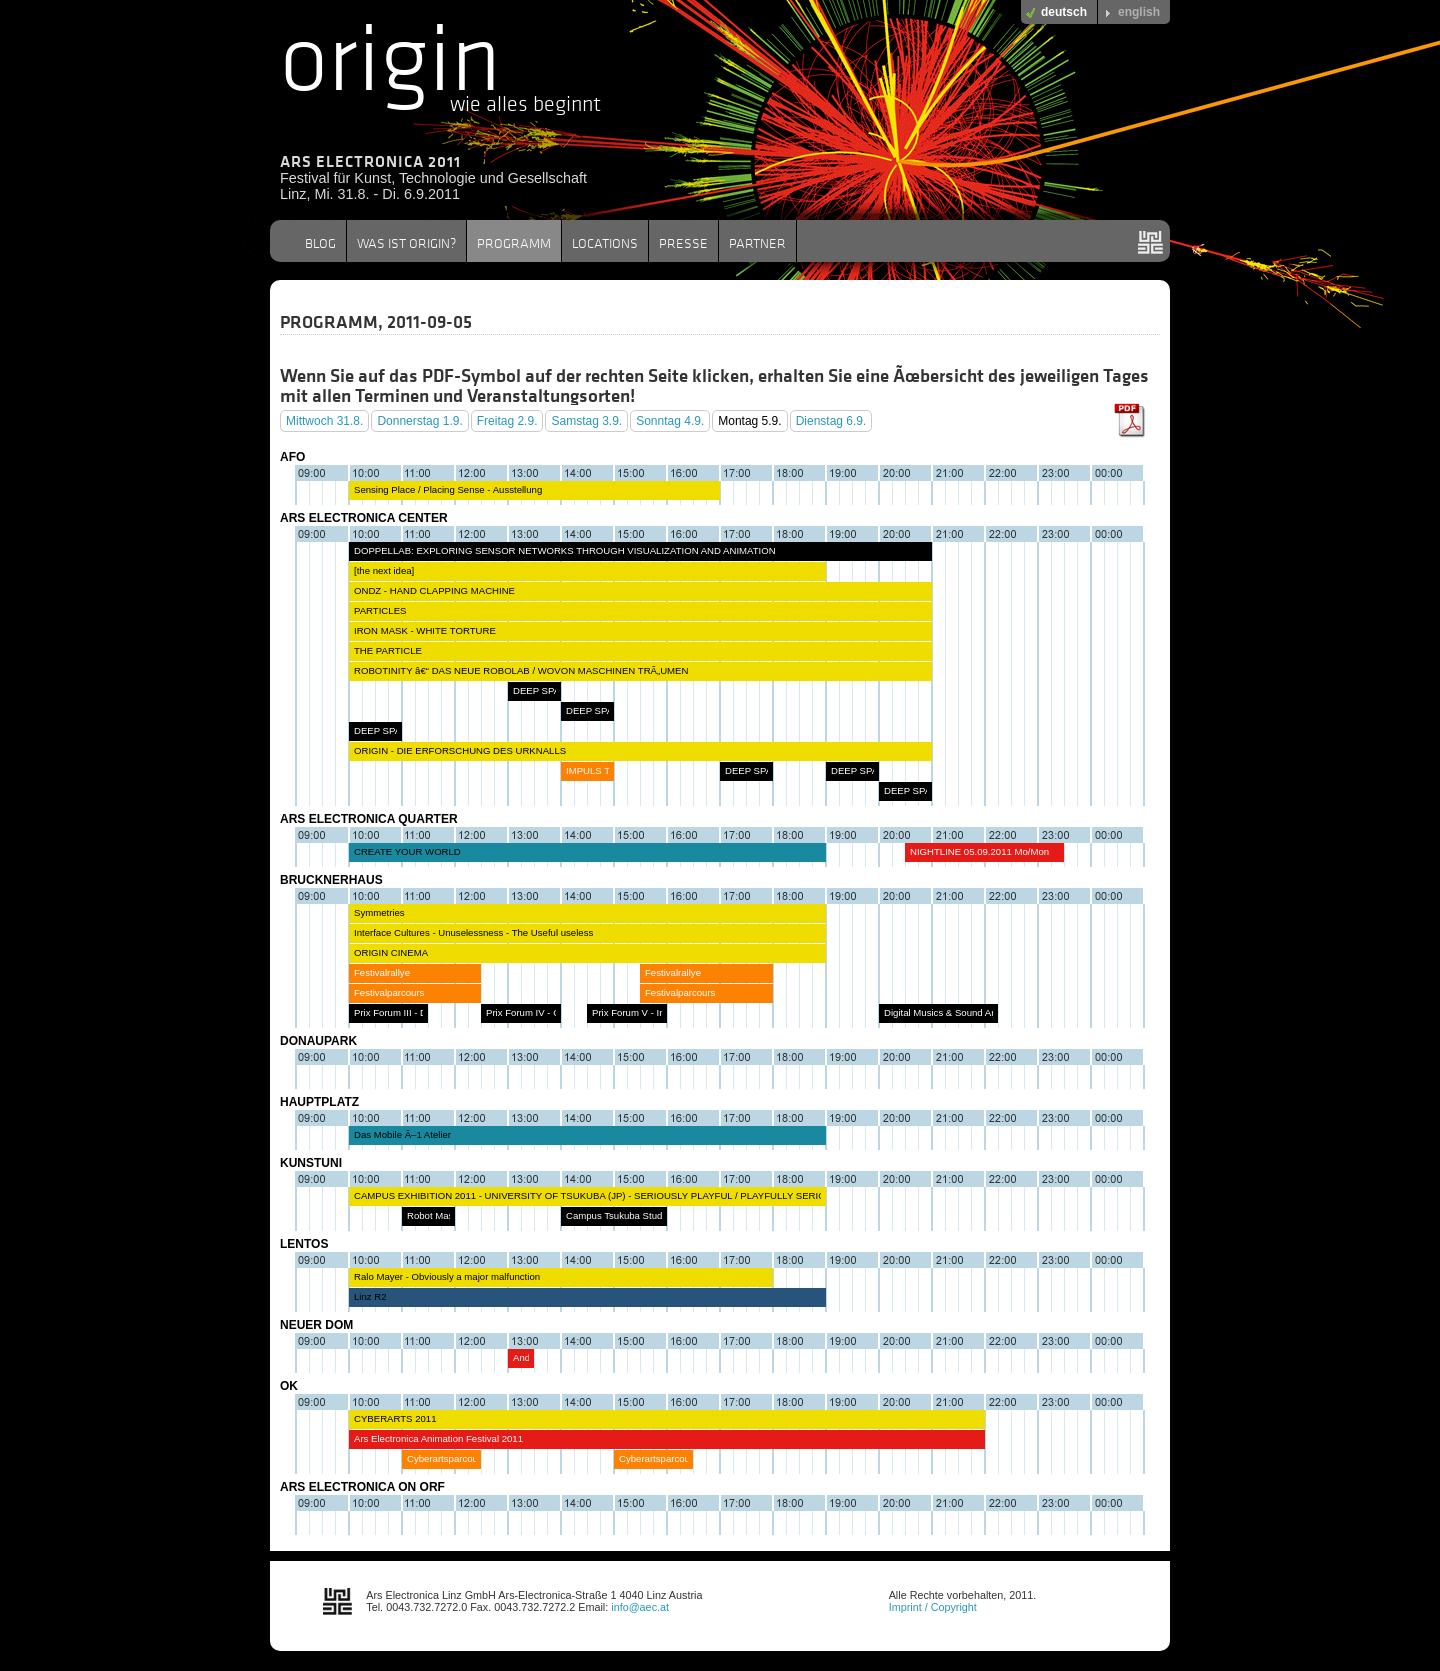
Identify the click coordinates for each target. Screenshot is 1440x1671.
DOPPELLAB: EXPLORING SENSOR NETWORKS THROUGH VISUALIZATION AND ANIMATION (565, 550)
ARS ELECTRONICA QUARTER (369, 819)
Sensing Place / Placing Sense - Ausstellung (448, 489)
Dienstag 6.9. (831, 421)
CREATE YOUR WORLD (407, 851)
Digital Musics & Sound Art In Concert (964, 1012)
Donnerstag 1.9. (419, 421)
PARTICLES (380, 610)
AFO (292, 457)
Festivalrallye (382, 972)
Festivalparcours (389, 992)
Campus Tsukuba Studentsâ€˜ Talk (640, 1215)
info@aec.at (640, 1607)
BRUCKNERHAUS (331, 880)
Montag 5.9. (749, 421)
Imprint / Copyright (933, 1607)
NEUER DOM (316, 1325)
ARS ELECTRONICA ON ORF (362, 1487)
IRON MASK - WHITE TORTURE (425, 630)
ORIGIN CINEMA (391, 952)
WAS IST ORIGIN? (406, 243)
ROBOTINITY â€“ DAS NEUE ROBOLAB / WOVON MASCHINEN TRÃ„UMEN (521, 670)
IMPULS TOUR (598, 770)
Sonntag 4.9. (670, 421)
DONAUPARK (318, 1041)
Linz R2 (370, 1296)
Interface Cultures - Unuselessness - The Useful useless (473, 932)
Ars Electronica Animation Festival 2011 (438, 1438)
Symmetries (379, 912)
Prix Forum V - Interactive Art (653, 1012)
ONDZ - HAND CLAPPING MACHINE (434, 590)
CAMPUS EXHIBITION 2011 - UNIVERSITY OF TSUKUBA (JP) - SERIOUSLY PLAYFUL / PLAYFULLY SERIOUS (596, 1195)
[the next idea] (384, 570)
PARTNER (757, 243)
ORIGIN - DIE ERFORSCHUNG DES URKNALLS (460, 750)
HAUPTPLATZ (319, 1102)
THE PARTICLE (388, 650)
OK (289, 1386)
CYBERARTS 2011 (395, 1418)
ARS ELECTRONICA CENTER (364, 518)
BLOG (320, 243)
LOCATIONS (605, 243)
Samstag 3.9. (586, 421)
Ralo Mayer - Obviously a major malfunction (447, 1276)
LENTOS (304, 1244)
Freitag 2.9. (507, 421)
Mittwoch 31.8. (324, 421)
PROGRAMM (514, 243)
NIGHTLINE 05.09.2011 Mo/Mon (979, 851)
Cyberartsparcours (446, 1458)
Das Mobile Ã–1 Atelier (402, 1134)
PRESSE (683, 243)
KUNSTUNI (311, 1163)
